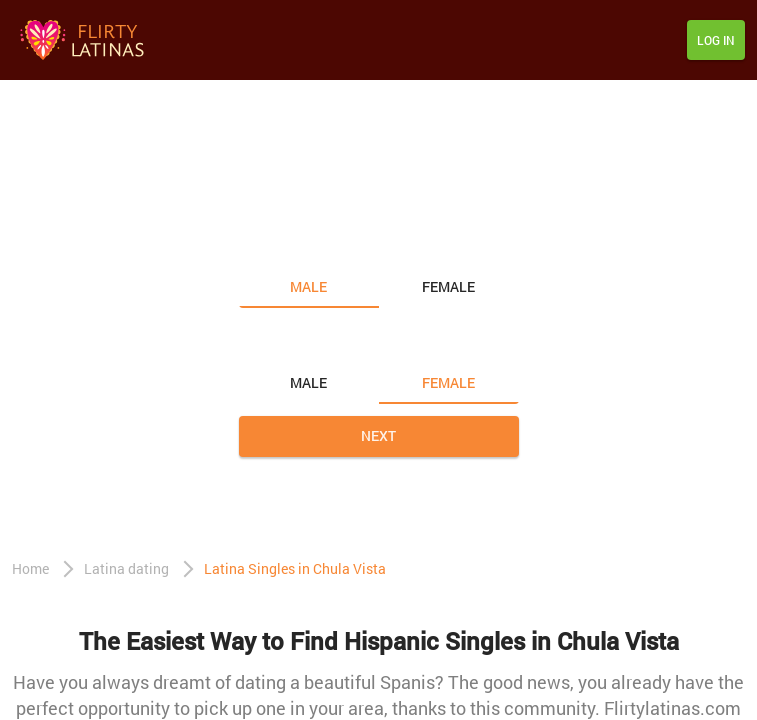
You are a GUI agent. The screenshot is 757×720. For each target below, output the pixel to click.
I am (256, 245)
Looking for (284, 341)
